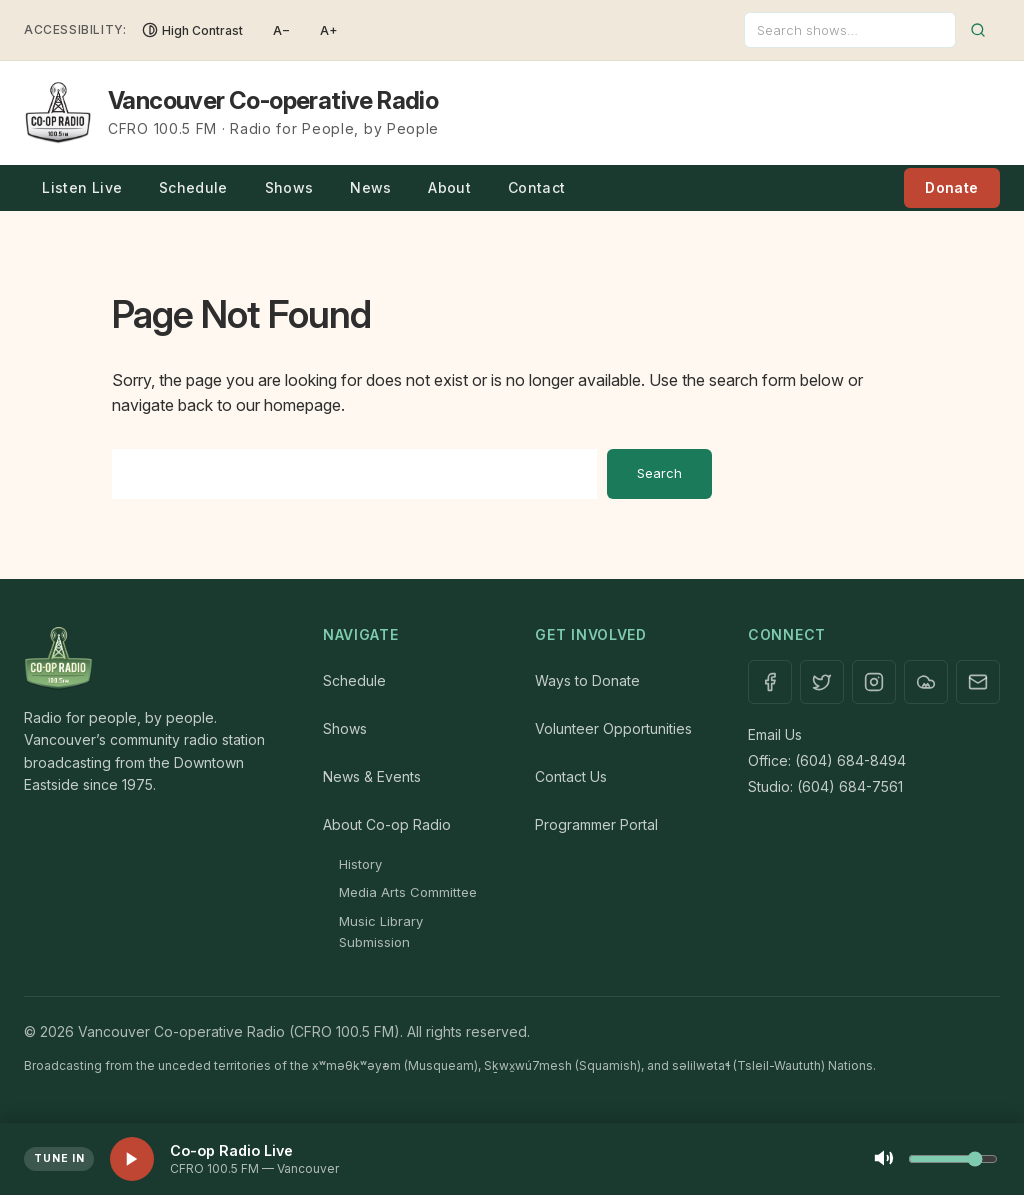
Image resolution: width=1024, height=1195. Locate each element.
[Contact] (978, 682)
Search (659, 473)
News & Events (372, 776)
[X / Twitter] (822, 682)
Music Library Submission (381, 931)
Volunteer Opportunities (613, 728)
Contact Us (571, 776)
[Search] (850, 30)
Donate (951, 187)
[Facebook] (770, 682)
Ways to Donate (587, 680)
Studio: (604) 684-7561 (825, 786)
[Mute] (884, 1159)
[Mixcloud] (926, 682)
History (360, 864)
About (449, 187)
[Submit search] (978, 30)
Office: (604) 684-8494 (827, 760)
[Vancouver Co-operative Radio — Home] (231, 113)
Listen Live (82, 187)
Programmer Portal (596, 824)
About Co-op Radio (387, 824)
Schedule (193, 187)
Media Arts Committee (408, 892)
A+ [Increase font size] (329, 30)
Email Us (775, 734)
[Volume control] (953, 1159)
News (370, 187)
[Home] (153, 659)
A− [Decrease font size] (281, 30)
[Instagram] (874, 682)
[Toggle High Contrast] (192, 30)
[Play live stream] (132, 1159)
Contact (536, 187)
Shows (289, 187)
